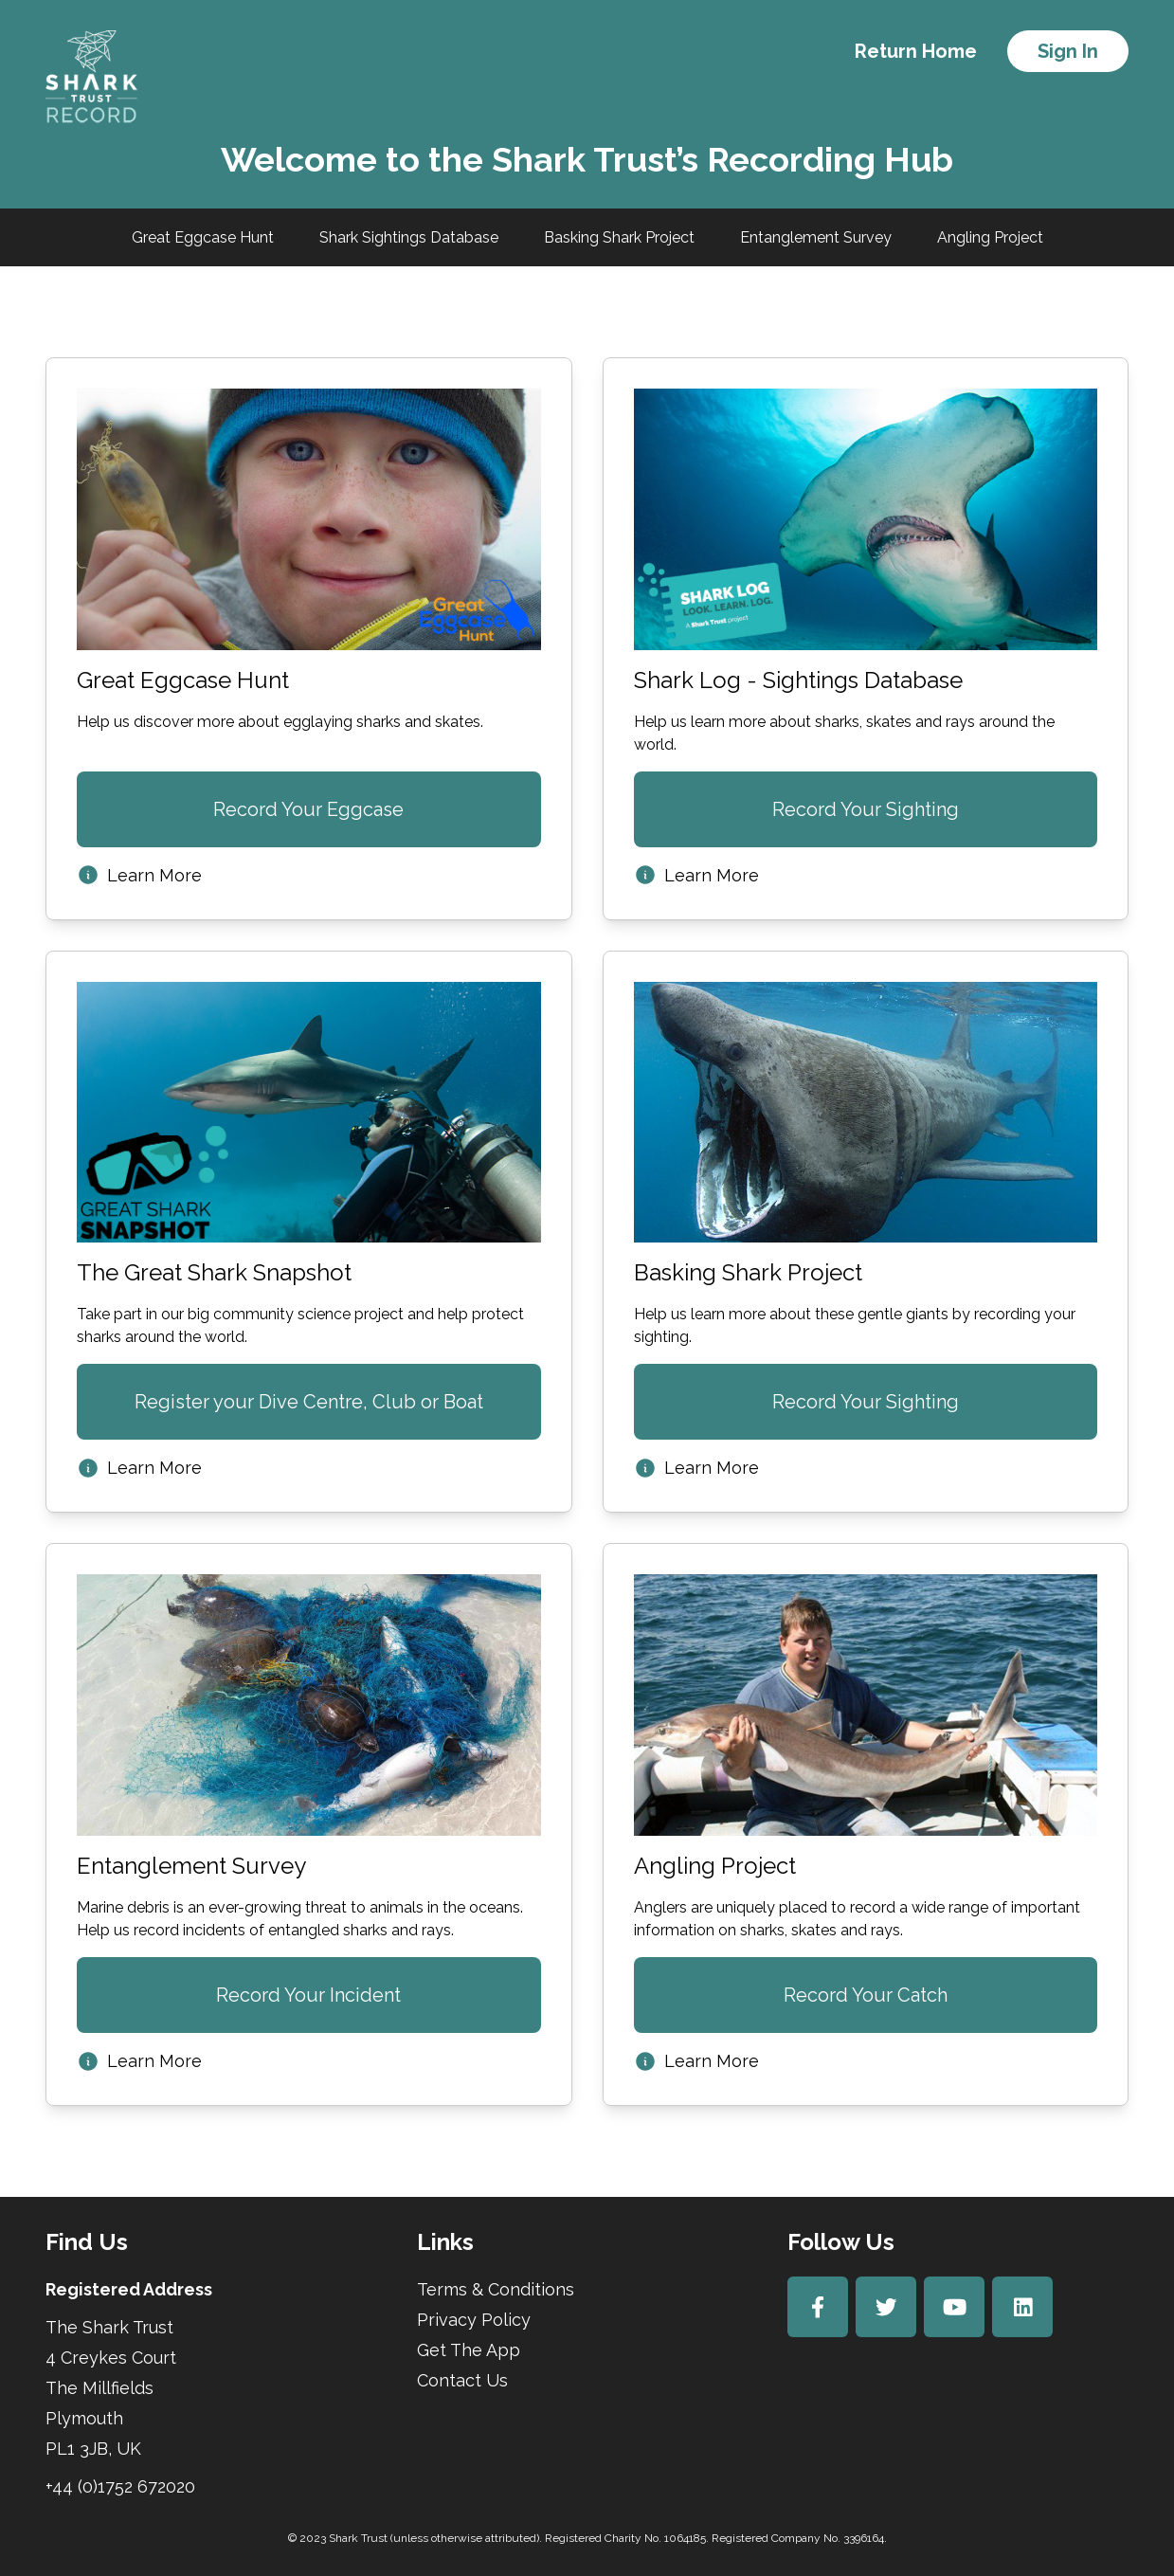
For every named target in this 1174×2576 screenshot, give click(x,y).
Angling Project (990, 237)
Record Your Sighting (865, 809)
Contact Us (462, 2380)
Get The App (468, 2350)
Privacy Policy (474, 2320)
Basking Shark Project (619, 237)
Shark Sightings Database (408, 237)
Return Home (916, 51)
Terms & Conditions (495, 2289)
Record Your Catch (866, 1995)
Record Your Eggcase (308, 809)
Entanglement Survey (816, 237)
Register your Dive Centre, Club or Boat (309, 1401)
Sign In (1068, 51)
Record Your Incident (308, 1995)
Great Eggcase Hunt (203, 237)
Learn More (139, 874)
